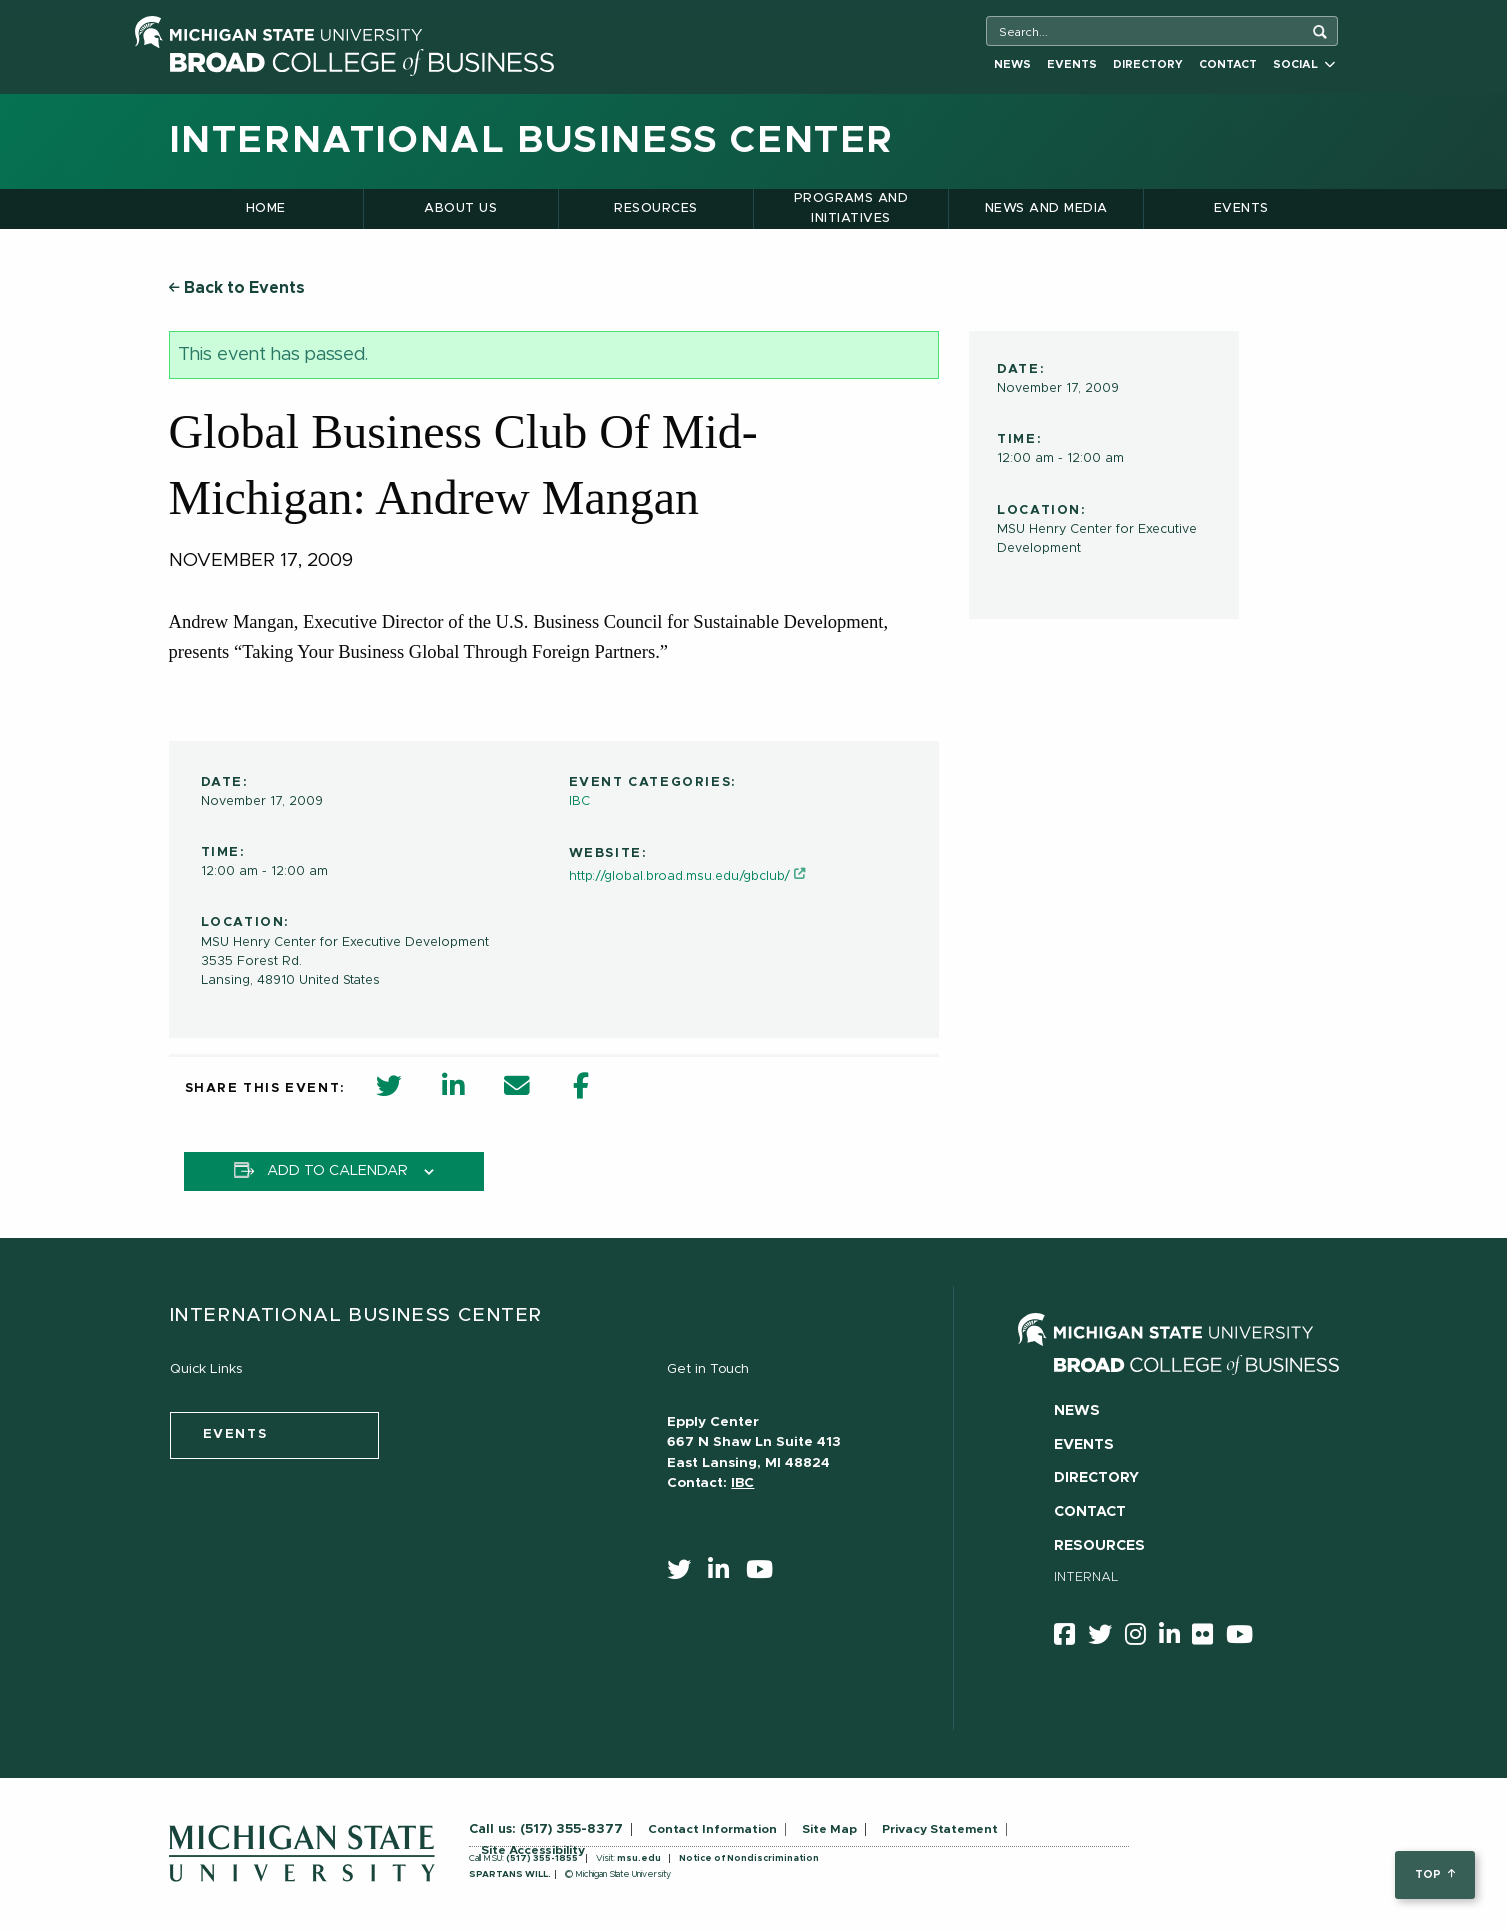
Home (266, 208)
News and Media (1046, 208)
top (1434, 1874)
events (235, 1434)
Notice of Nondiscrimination (749, 1858)
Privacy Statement (940, 1829)
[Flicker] (1209, 1638)
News (1012, 64)
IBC (579, 801)
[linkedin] (725, 1574)
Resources (655, 208)
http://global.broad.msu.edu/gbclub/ (679, 876)
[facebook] (1071, 1638)
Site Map (829, 1829)
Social (1304, 64)
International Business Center (531, 141)
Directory (1148, 64)
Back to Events (237, 288)
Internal (1086, 1577)
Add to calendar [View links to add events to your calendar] (337, 1171)
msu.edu (639, 1858)
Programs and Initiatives (851, 208)
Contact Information (712, 1829)
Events (1072, 64)
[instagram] (1142, 1638)
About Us (460, 208)
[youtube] (766, 1574)
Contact (1228, 64)
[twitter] (685, 1574)
